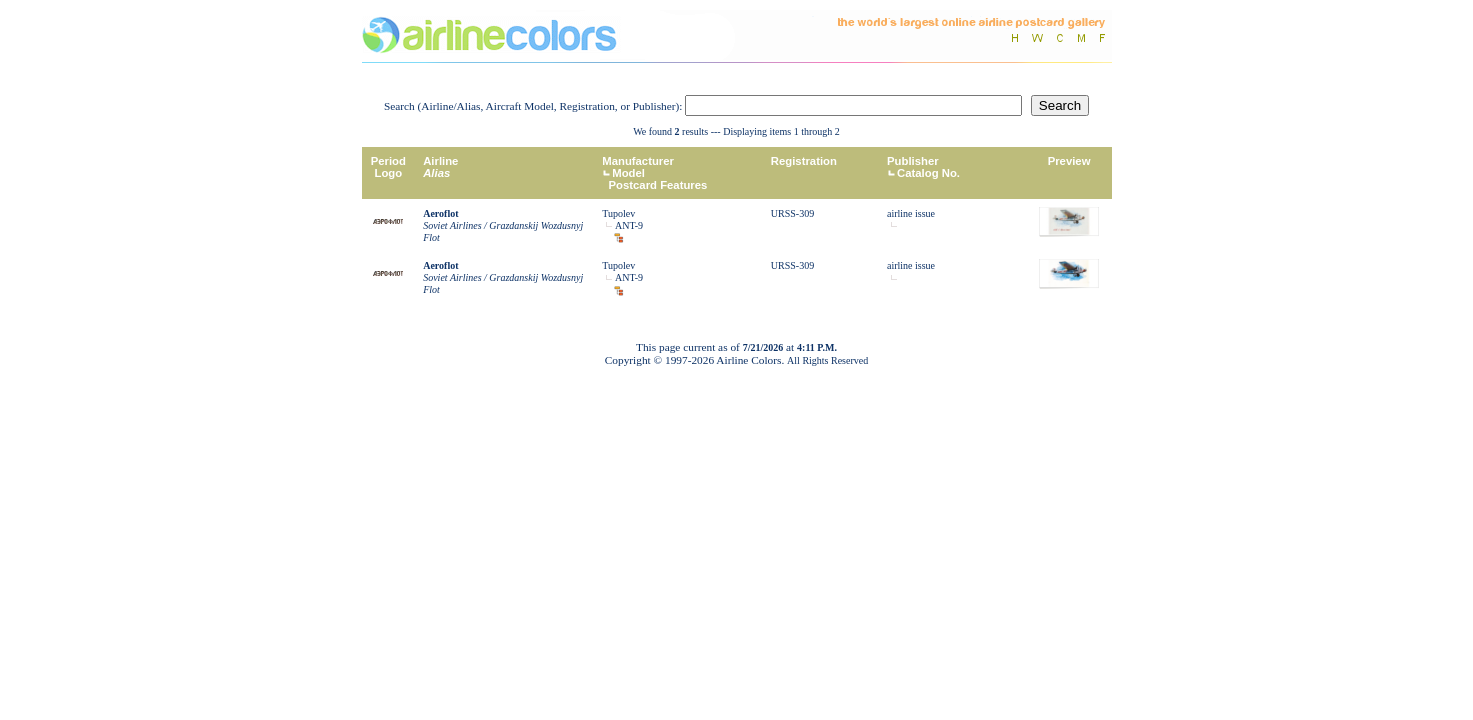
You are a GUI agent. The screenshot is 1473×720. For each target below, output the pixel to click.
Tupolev (618, 213)
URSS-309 (792, 213)
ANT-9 (629, 225)
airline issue (911, 213)
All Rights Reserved (827, 360)
